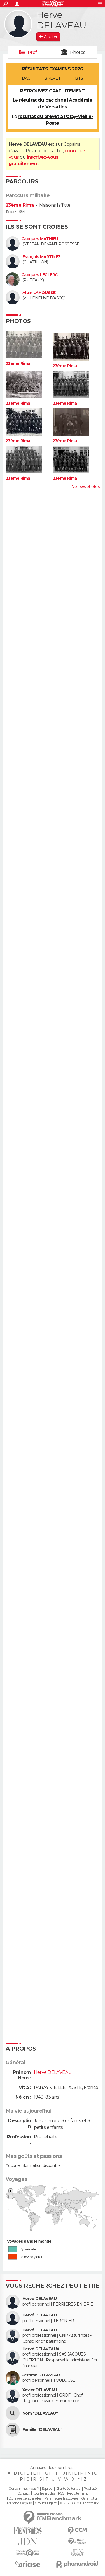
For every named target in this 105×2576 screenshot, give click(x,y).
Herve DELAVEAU (39, 2298)
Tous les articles (44, 2493)
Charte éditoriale (68, 2489)
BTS (79, 78)
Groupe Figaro (46, 2503)
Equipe (47, 2489)
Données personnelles (25, 2498)
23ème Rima (20, 205)
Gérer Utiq (89, 2498)
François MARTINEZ (41, 256)
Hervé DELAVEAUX (40, 2349)
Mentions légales (19, 2503)
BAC (26, 78)
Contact (23, 2493)
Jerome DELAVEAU (41, 2375)
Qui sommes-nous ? (23, 2489)
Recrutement (77, 2493)
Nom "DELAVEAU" (40, 2413)
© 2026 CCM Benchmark (79, 2503)
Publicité (90, 2489)
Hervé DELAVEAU (39, 2315)
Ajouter (50, 36)
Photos (77, 52)
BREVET (52, 78)
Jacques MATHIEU (40, 238)
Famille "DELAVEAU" (42, 2429)
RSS (61, 2493)
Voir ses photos (85, 486)
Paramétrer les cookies (61, 2498)
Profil (33, 52)
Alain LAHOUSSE (38, 292)
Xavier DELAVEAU (39, 2390)
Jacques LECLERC (40, 274)
